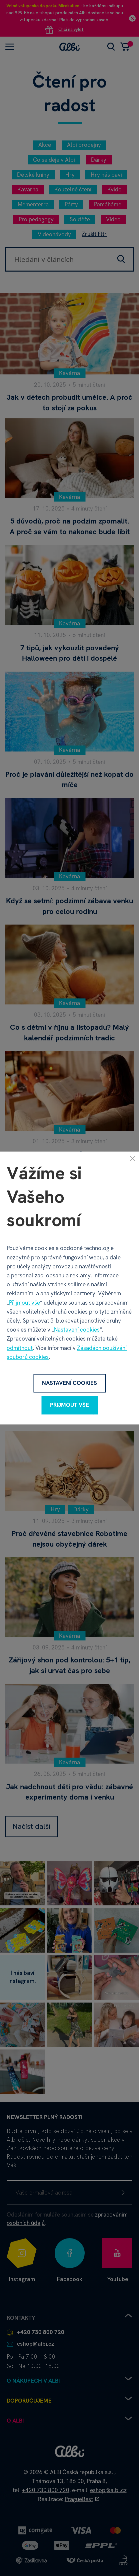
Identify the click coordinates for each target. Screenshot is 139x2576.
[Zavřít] (132, 1158)
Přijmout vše (24, 1302)
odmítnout (20, 1348)
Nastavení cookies (77, 1329)
